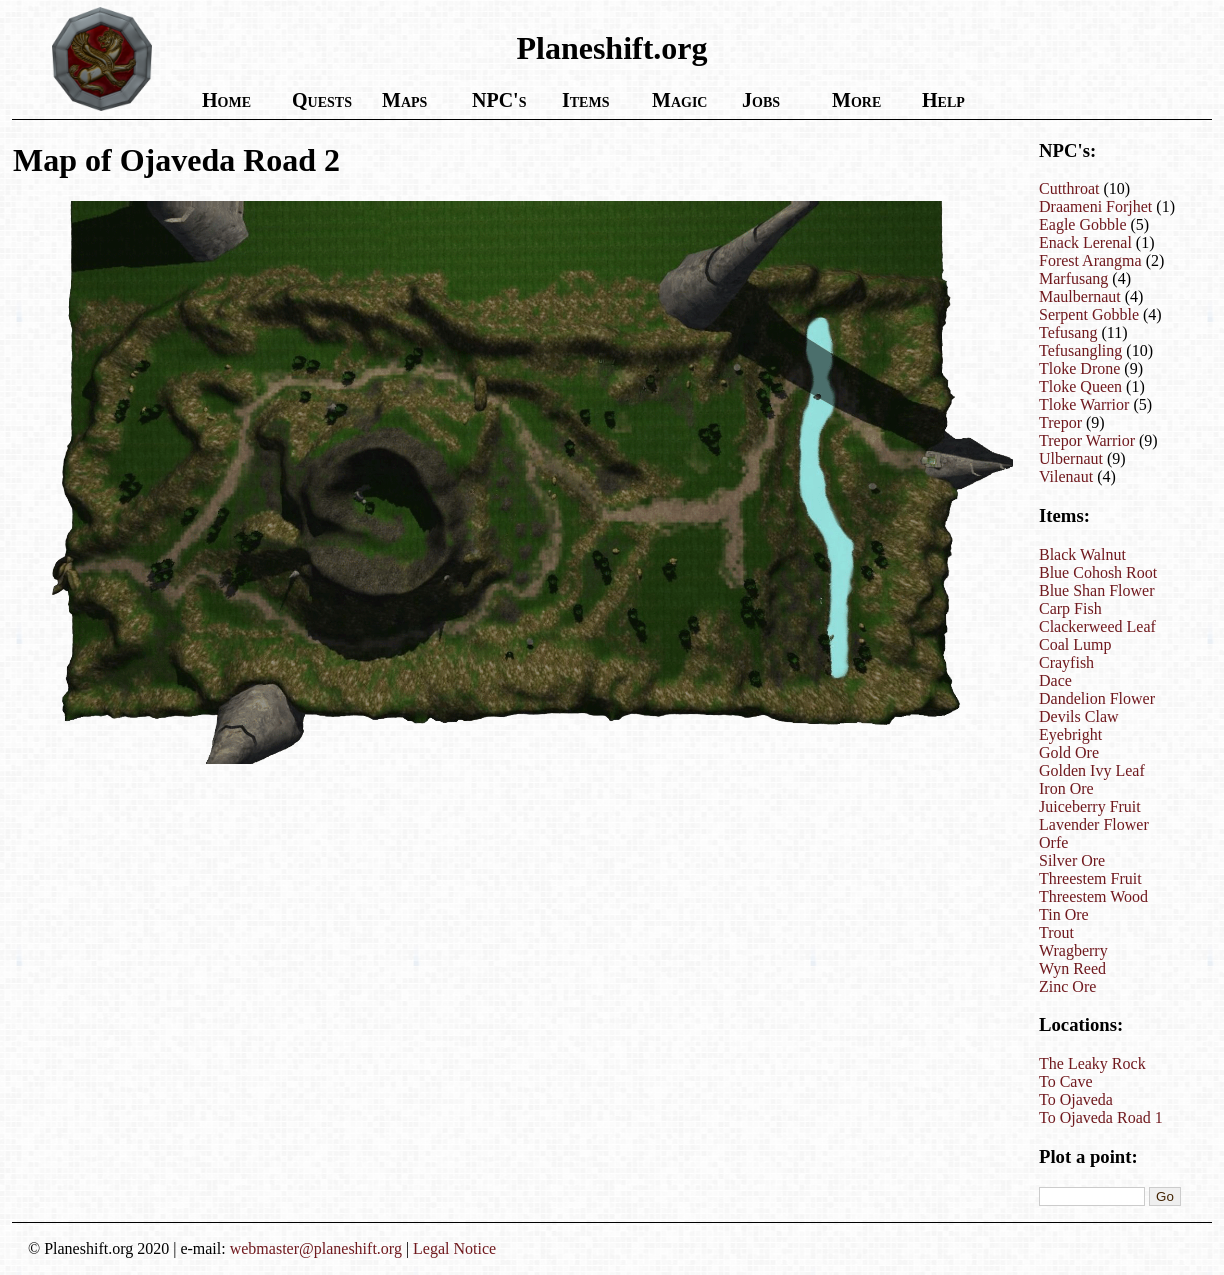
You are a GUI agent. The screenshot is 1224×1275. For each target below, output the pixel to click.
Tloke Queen (1080, 386)
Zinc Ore (1067, 986)
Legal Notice (454, 1248)
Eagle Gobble (1083, 224)
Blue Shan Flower (1097, 590)
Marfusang (1073, 278)
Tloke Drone (1079, 368)
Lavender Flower (1094, 824)
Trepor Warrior (1087, 440)
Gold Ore (1069, 752)
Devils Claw (1079, 716)
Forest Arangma (1090, 260)
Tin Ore (1064, 914)
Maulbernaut (1080, 296)
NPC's (499, 100)
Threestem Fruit (1090, 878)
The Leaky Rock (1092, 1063)
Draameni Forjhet (1095, 206)
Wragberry (1073, 950)
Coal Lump (1075, 644)
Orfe (1053, 842)
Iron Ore (1066, 788)
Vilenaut (1066, 476)
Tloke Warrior (1084, 404)
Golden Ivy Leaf (1092, 770)
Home (226, 100)
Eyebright (1070, 734)
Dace (1055, 680)
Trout (1056, 932)
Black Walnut (1082, 554)
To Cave (1066, 1081)
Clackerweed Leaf (1097, 626)
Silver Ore (1072, 860)
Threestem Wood (1093, 896)
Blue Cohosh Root (1098, 572)
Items (585, 100)
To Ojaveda (1076, 1099)
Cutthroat (1069, 188)
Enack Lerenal (1085, 242)
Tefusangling (1080, 350)
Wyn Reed (1072, 968)
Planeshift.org (611, 48)
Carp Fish (1070, 608)
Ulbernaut (1071, 458)
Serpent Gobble (1089, 314)
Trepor (1060, 422)
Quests (322, 100)
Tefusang (1068, 332)
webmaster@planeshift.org (316, 1248)
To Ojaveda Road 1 (1101, 1117)
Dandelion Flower (1097, 698)
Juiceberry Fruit (1090, 806)
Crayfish (1066, 662)
